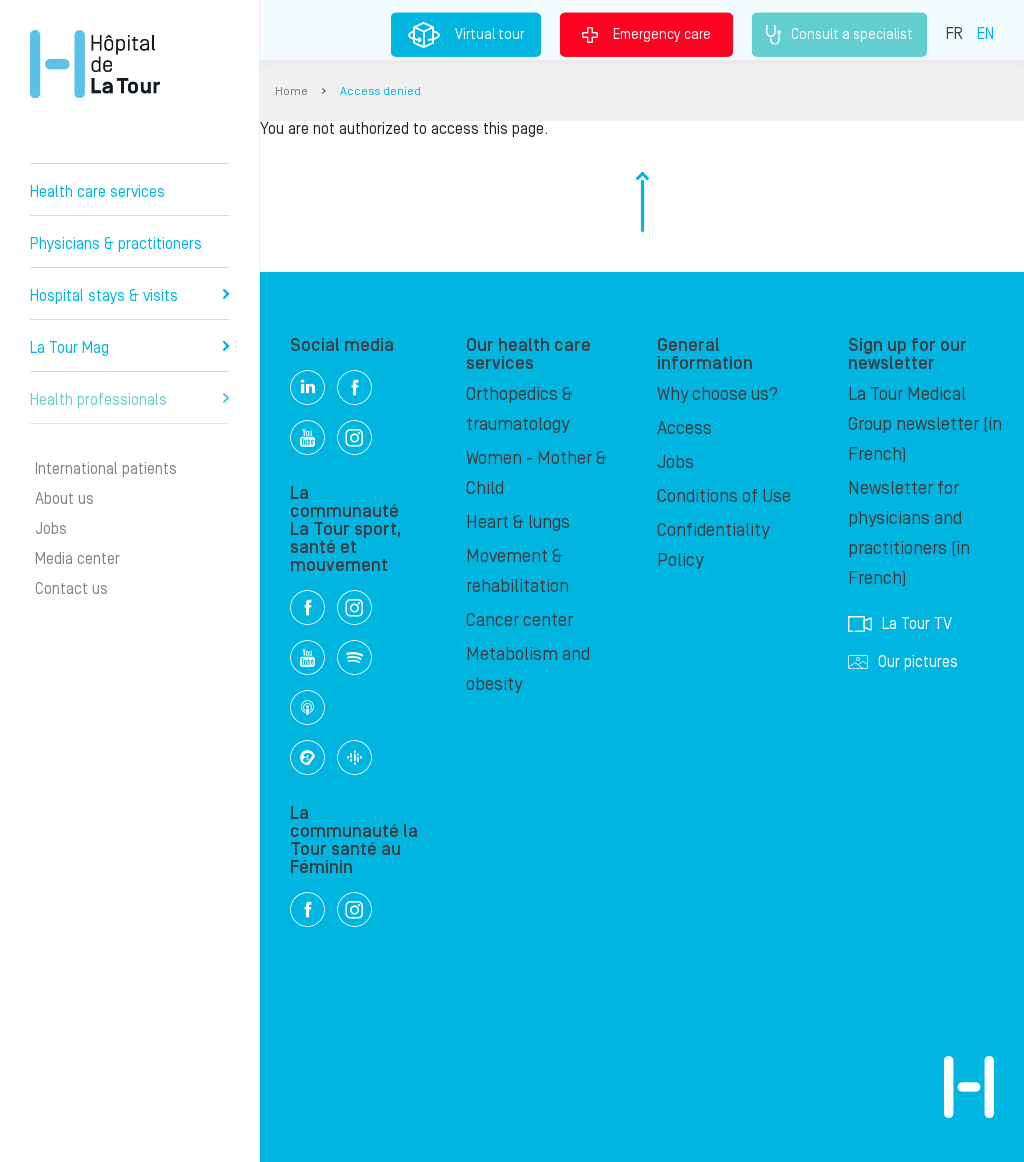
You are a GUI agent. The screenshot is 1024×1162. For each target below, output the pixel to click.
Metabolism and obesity (528, 669)
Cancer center (519, 620)
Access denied (380, 91)
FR (954, 33)
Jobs (51, 529)
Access (684, 428)
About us (64, 499)
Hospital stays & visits (129, 296)
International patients (106, 469)
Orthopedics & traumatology (519, 409)
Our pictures (903, 662)
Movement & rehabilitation (517, 571)
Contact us (71, 589)
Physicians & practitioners (116, 244)
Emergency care (646, 34)
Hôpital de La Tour (95, 64)
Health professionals (129, 400)
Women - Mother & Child (536, 473)
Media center (77, 559)
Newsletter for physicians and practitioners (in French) (909, 533)
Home (291, 91)
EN (985, 33)
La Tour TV (900, 624)
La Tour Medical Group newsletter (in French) (925, 424)
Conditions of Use (724, 496)
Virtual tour (466, 35)
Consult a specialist (839, 35)
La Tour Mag (129, 348)
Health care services (97, 192)
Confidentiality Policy (713, 545)
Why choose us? (717, 394)
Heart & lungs (518, 522)
